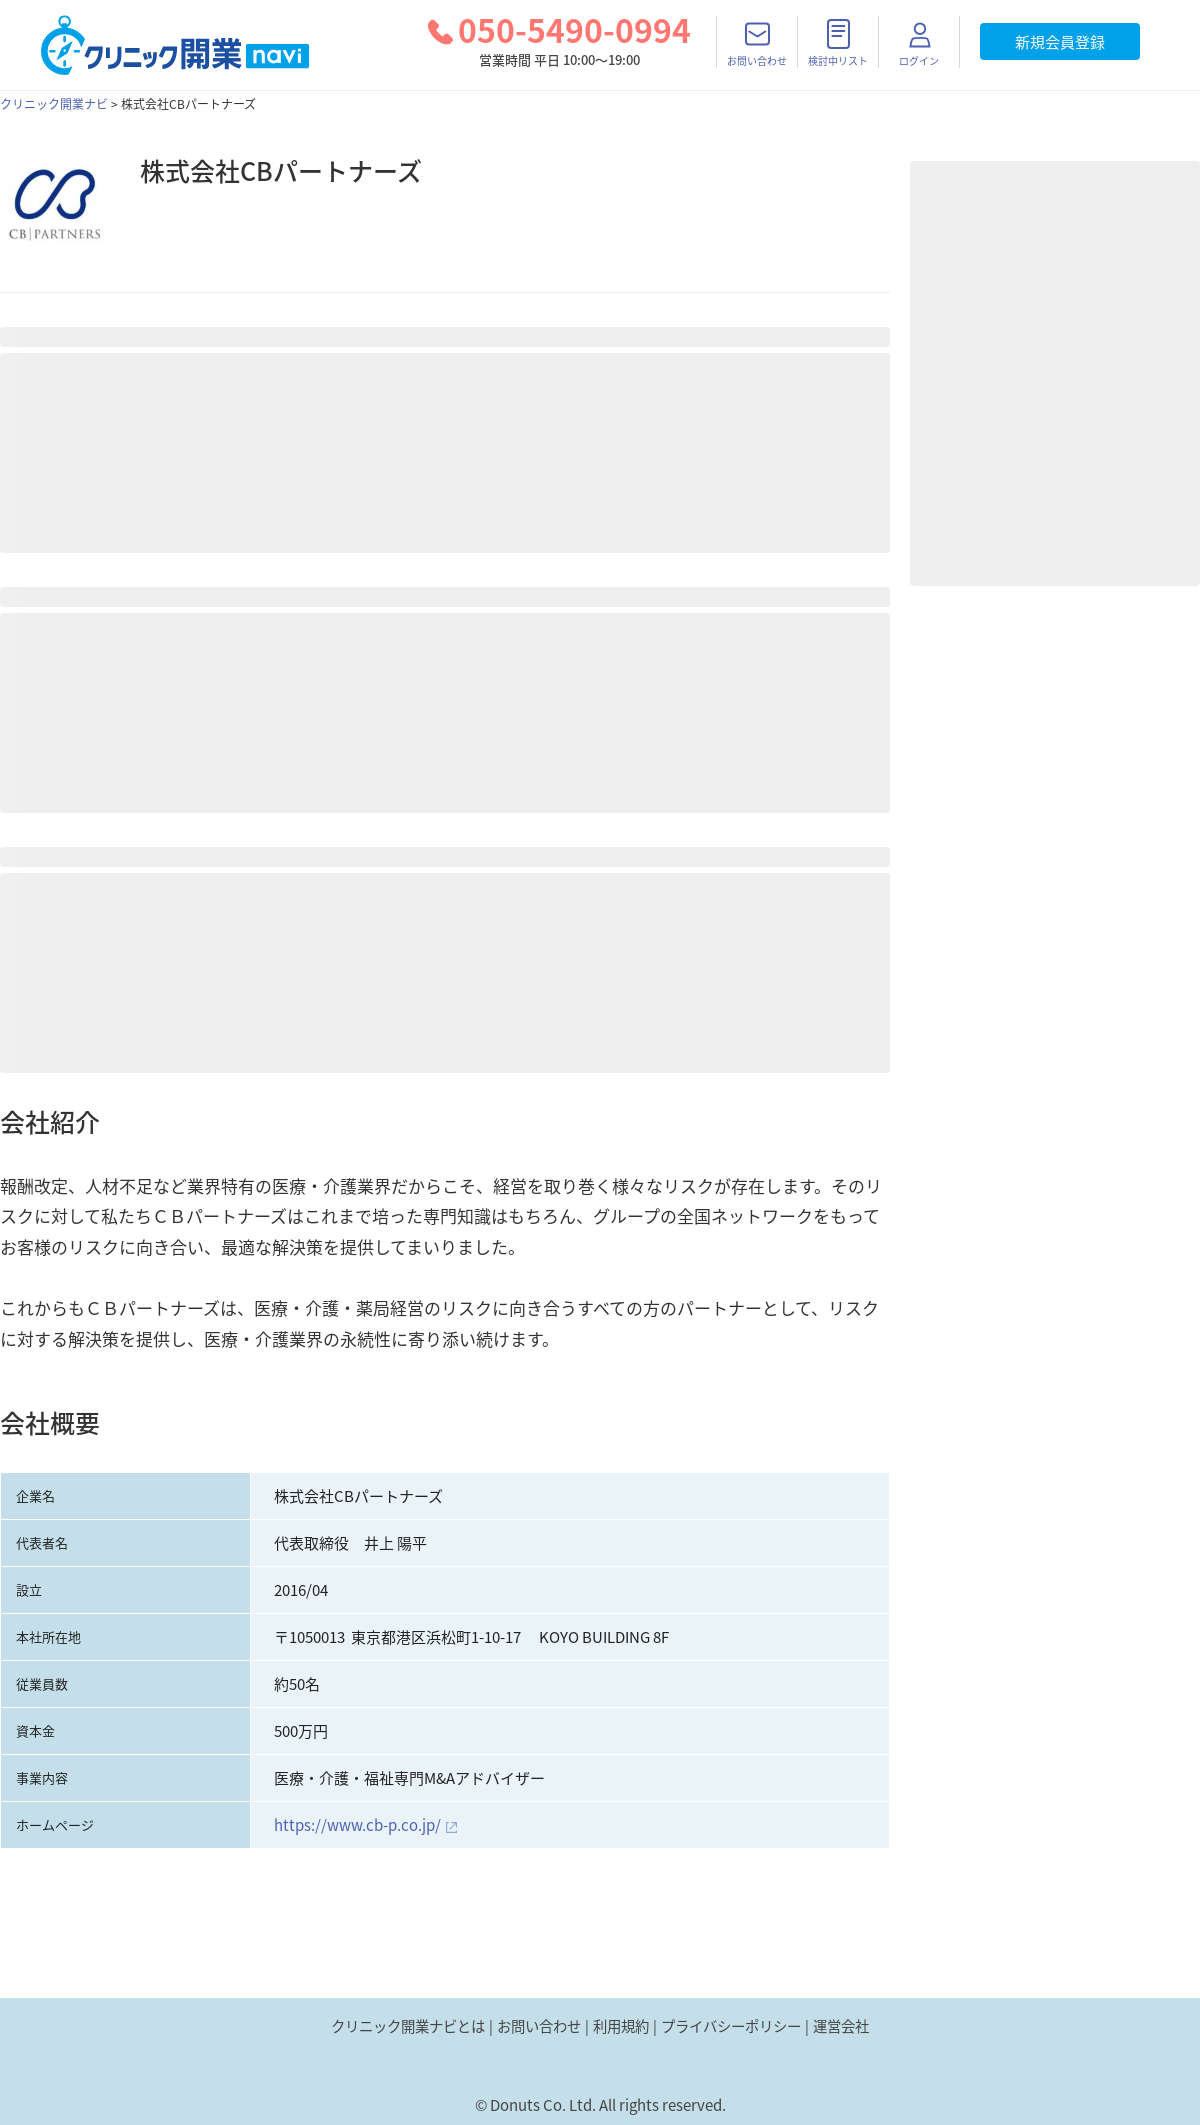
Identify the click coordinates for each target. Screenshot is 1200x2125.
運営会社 (841, 2026)
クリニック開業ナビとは (408, 2026)
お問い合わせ (539, 2026)
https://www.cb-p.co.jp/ (357, 1825)
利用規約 (621, 2026)
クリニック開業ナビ (54, 104)
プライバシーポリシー (731, 2026)
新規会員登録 (1060, 42)
